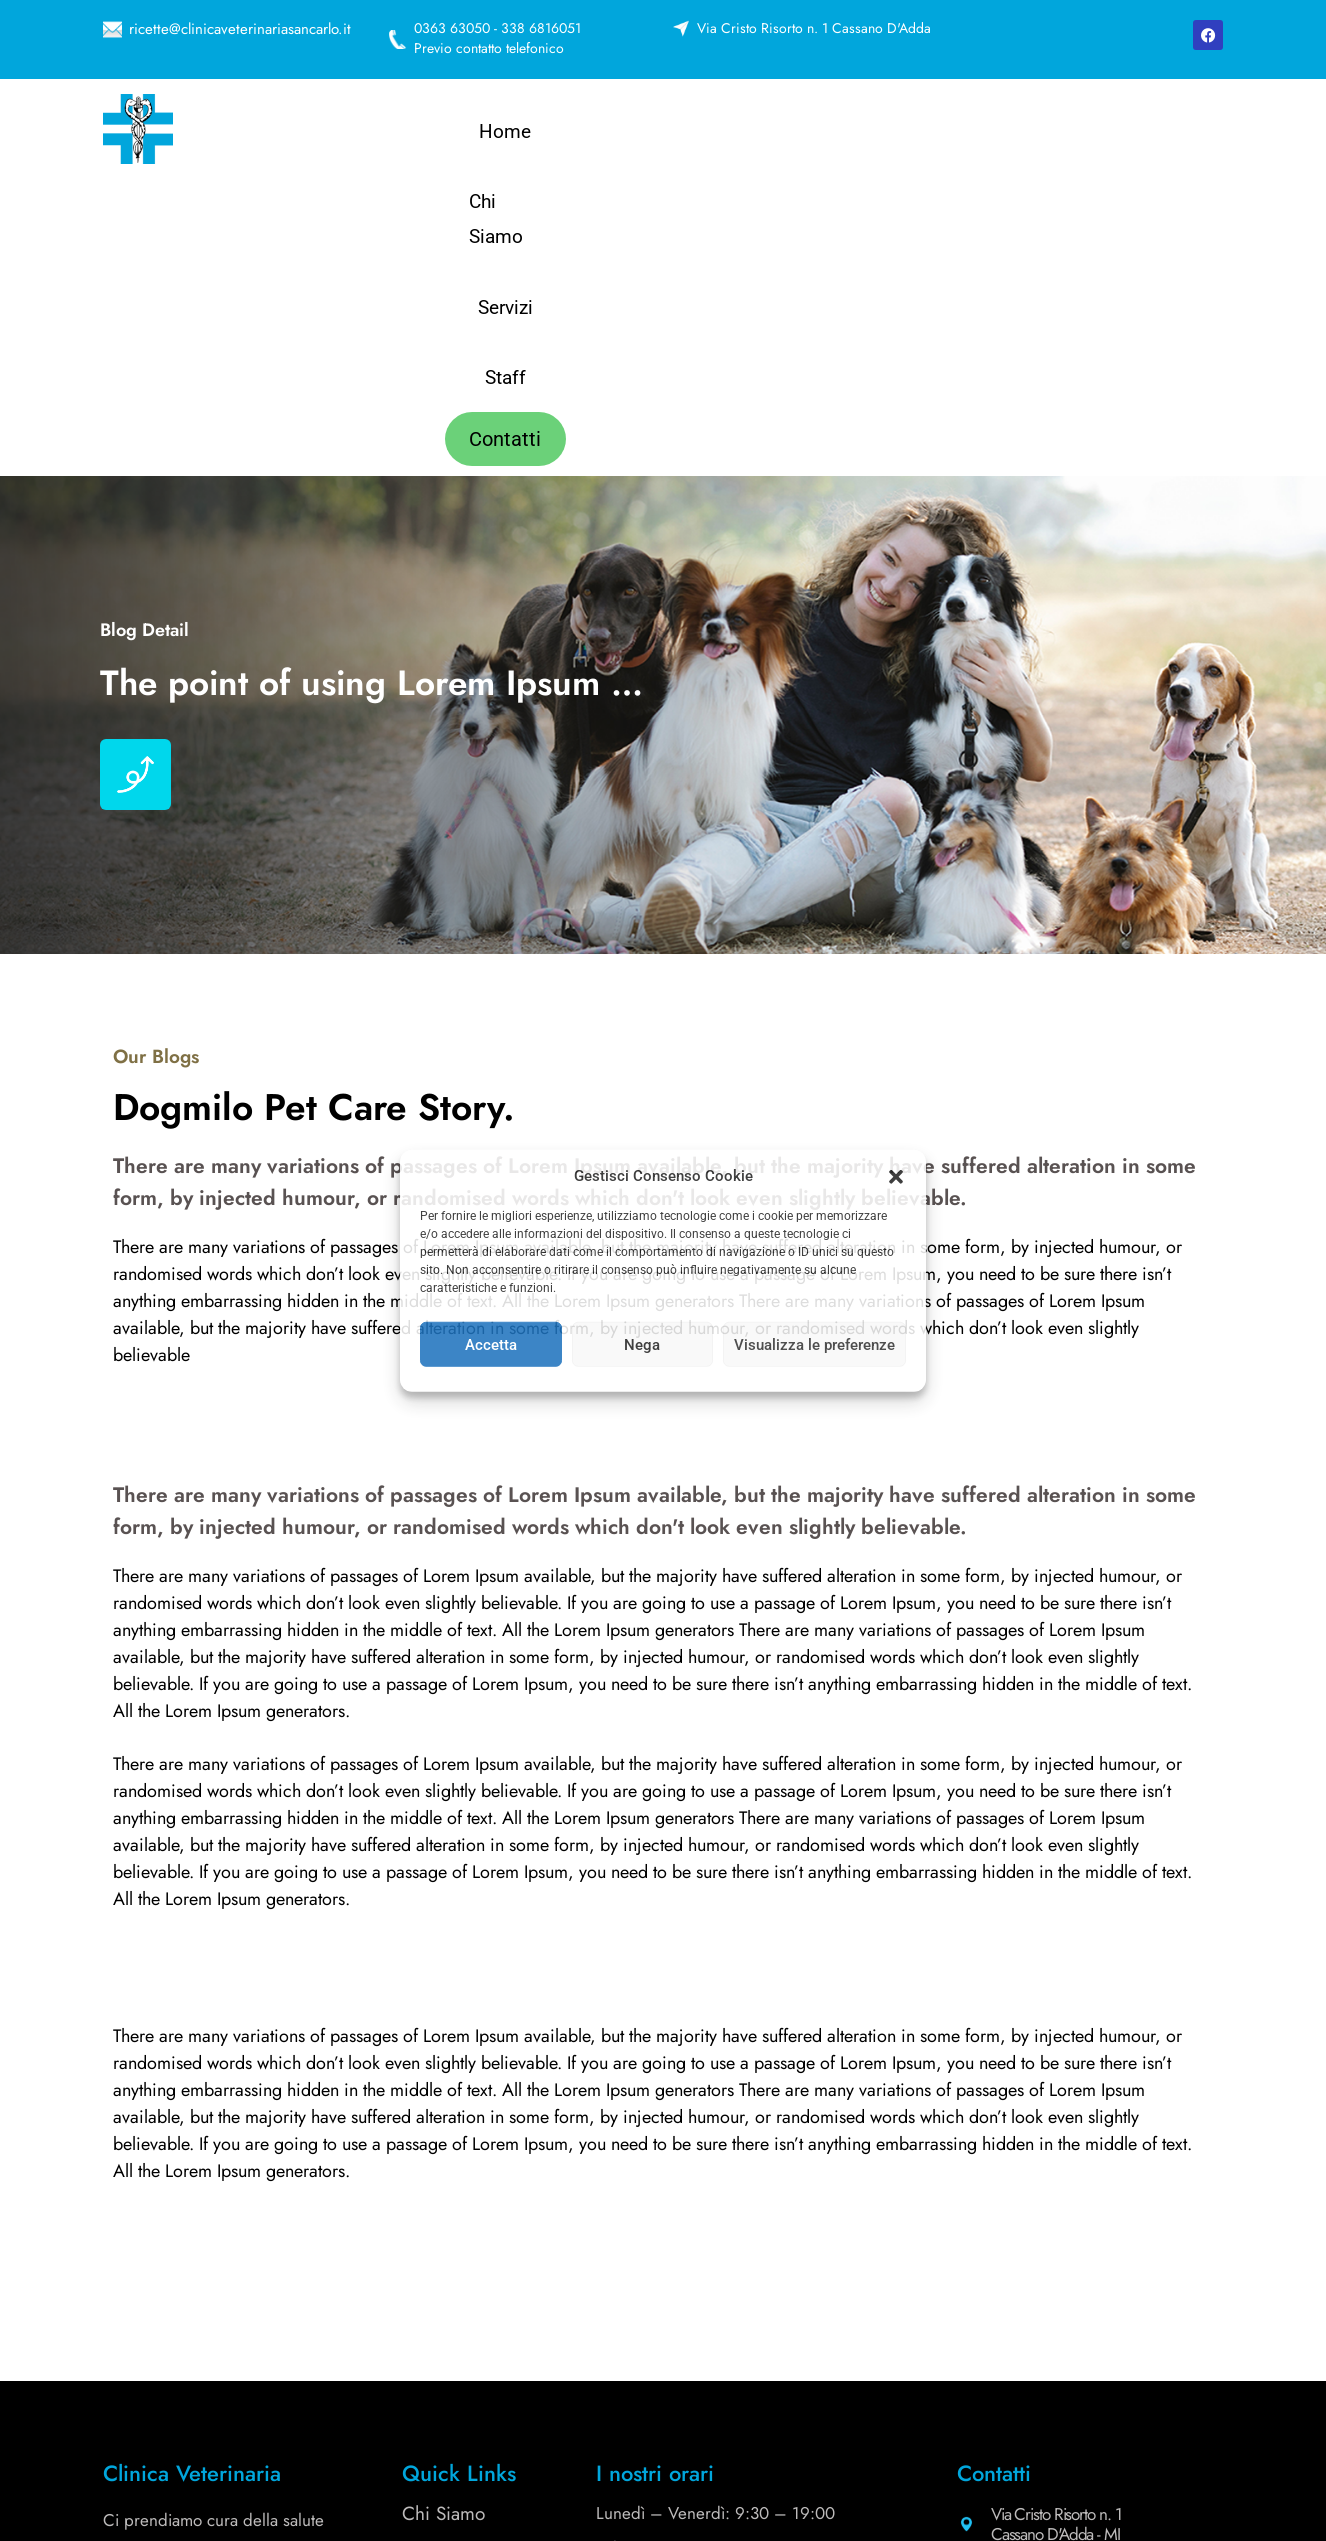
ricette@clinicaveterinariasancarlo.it (240, 29)
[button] (896, 1176)
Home (607, 134)
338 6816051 (764, 2307)
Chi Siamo (726, 134)
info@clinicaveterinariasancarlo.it (1100, 2376)
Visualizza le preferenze (814, 1344)
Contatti (1051, 134)
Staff (944, 134)
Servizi (846, 134)
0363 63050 (1037, 2280)
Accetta (491, 1344)
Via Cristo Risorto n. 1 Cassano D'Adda (814, 28)
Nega (642, 1344)
